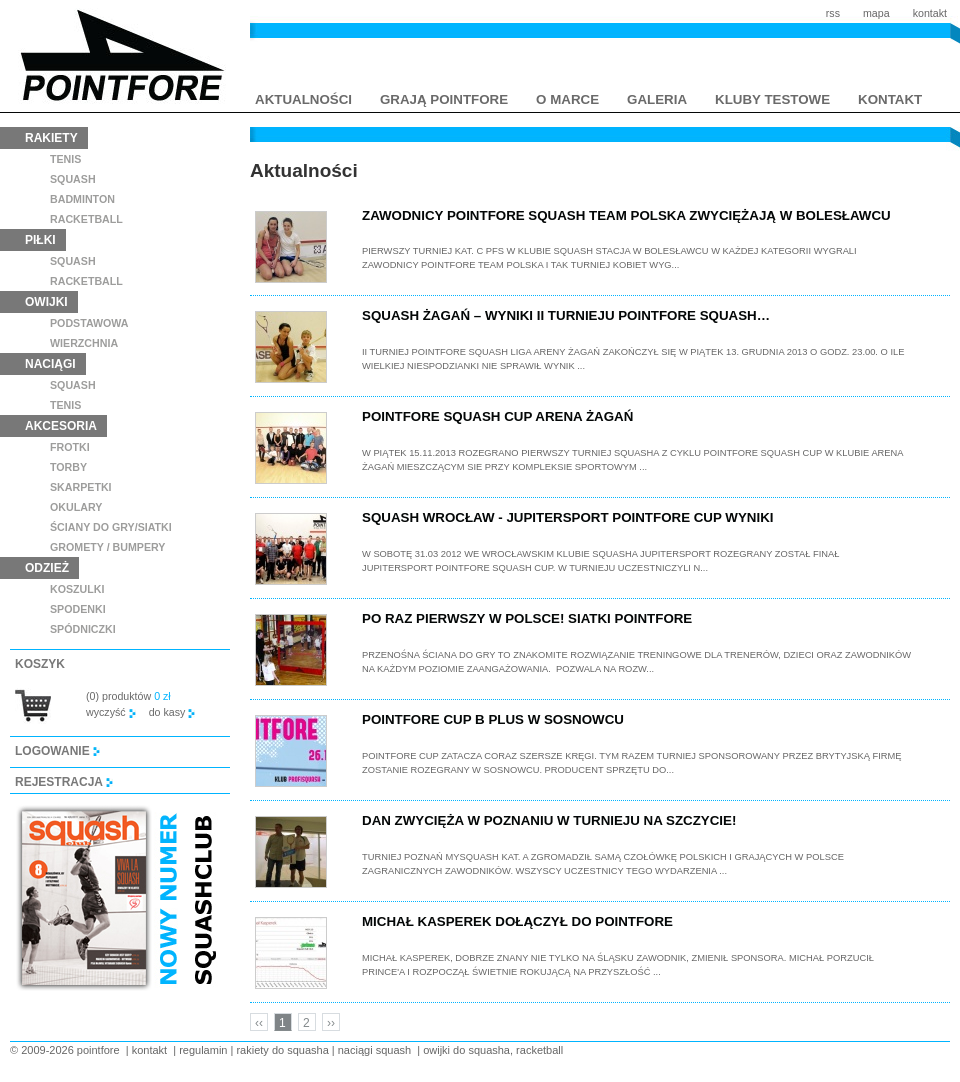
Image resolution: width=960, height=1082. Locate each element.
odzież (47, 568)
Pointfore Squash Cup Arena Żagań (497, 416)
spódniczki (83, 629)
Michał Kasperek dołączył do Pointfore (517, 921)
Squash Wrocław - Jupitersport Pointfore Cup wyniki (567, 517)
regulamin (203, 1050)
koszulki (77, 589)
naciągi (50, 364)
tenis (65, 159)
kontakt (930, 13)
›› (331, 1023)
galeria (657, 99)
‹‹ (259, 1023)
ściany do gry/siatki (111, 527)
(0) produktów (128, 696)
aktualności (303, 99)
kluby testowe (772, 99)
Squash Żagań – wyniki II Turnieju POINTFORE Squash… (566, 315)
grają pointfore (444, 99)
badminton (82, 199)
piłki (40, 240)
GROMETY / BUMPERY (107, 547)
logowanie (57, 751)
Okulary (76, 507)
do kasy (172, 712)
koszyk (40, 664)
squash (73, 179)
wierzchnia (84, 343)
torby (68, 467)
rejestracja (64, 782)
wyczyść (111, 712)
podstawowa (89, 323)
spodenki (78, 609)
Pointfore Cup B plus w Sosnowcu (493, 719)
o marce (567, 99)
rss (833, 13)
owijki (46, 302)
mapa (876, 13)
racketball (86, 219)
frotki (70, 447)
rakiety (51, 138)
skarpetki (81, 487)
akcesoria (61, 426)
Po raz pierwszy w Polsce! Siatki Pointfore (527, 618)
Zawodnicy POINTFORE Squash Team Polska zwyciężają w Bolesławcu (626, 215)
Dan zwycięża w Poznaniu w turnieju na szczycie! (549, 820)
